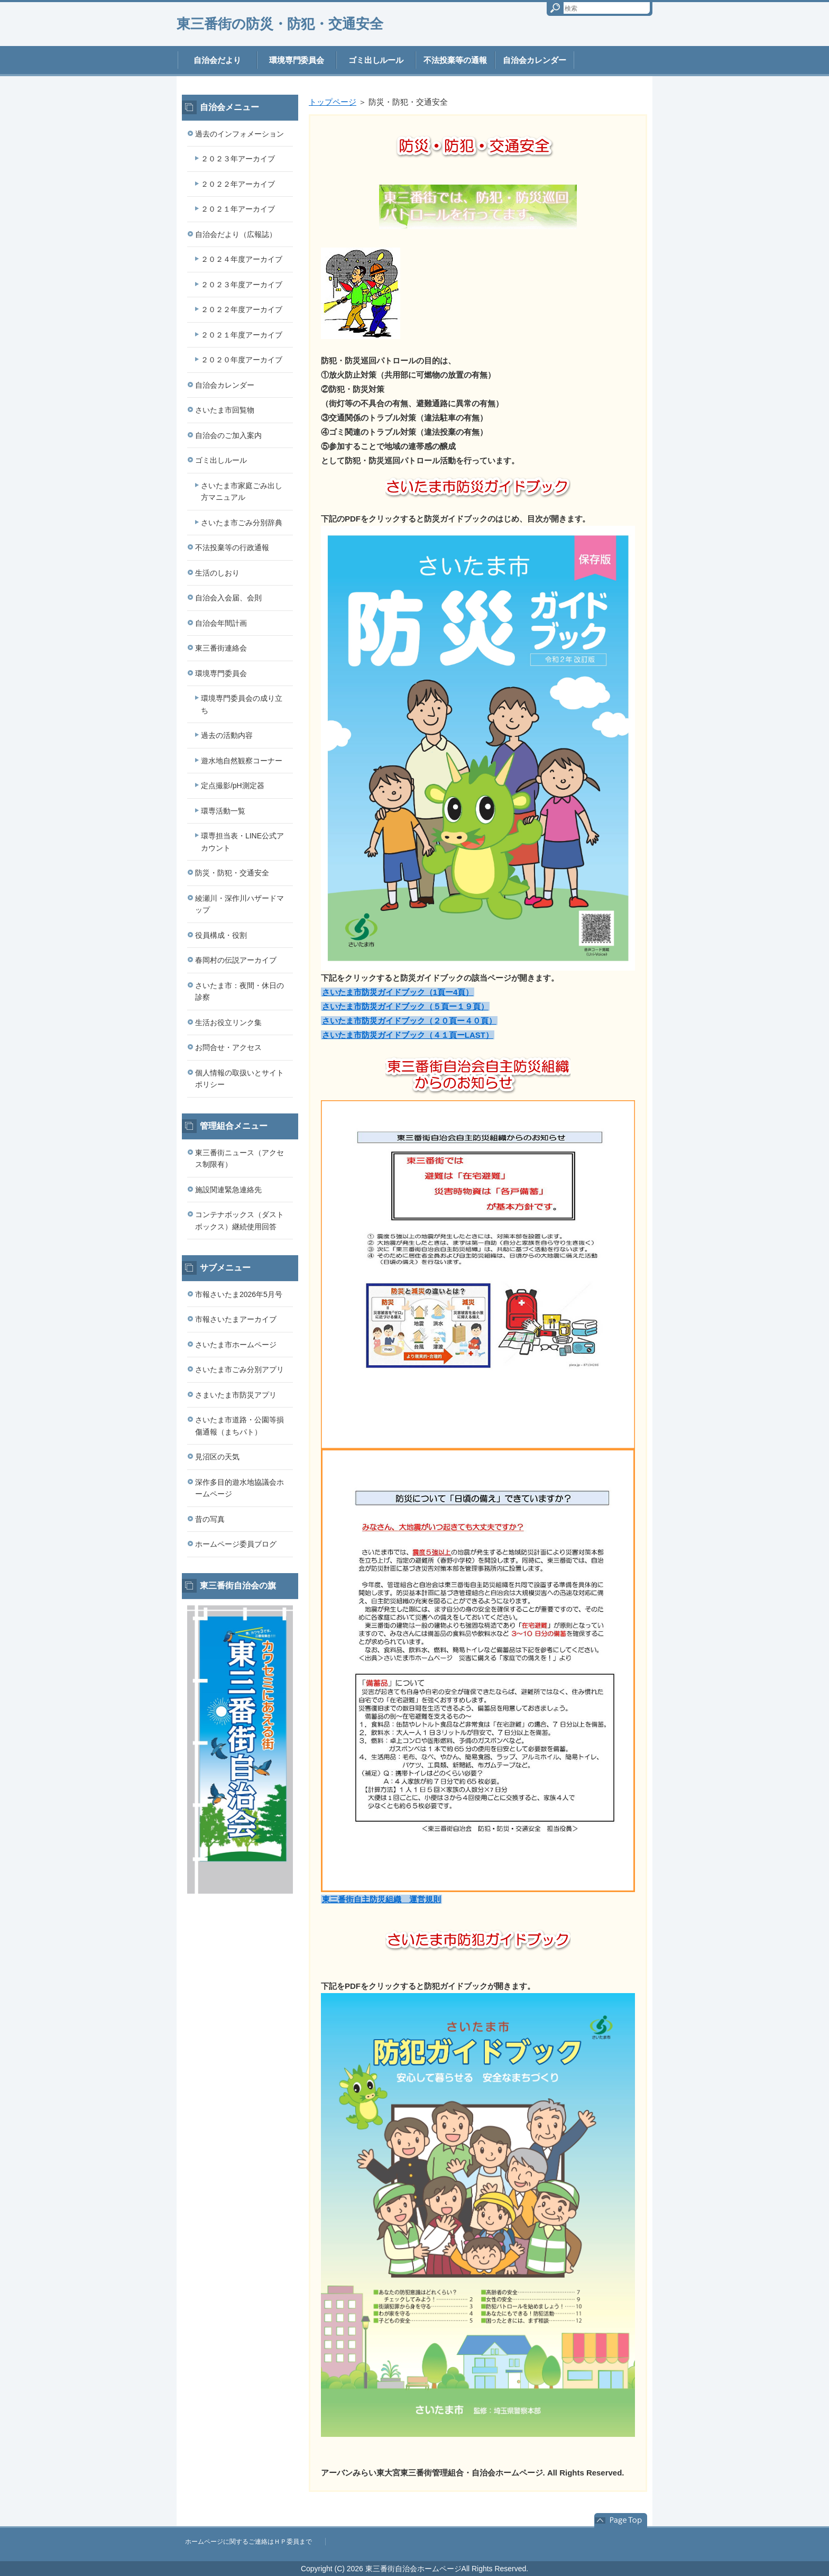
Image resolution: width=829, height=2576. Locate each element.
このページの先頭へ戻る (620, 2520)
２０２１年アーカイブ (238, 209)
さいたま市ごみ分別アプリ (239, 1369)
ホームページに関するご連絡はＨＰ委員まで (248, 2541)
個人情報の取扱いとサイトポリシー (239, 1078)
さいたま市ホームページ (236, 1344)
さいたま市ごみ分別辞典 (241, 522)
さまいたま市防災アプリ (236, 1395)
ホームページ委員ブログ (236, 1544)
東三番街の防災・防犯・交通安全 (280, 24)
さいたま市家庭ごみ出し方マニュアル (241, 491)
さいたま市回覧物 (224, 410)
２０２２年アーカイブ (238, 184)
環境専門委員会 (297, 60)
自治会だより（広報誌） (236, 234)
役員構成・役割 (221, 935)
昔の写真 (210, 1519)
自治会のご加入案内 (228, 435)
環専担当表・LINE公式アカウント (242, 842)
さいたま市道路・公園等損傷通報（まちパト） (239, 1425)
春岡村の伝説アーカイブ (236, 960)
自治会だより (217, 60)
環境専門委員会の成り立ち (241, 704)
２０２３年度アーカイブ (241, 284)
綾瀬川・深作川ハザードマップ (239, 904)
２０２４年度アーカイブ (241, 259)
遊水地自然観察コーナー (241, 760)
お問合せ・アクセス (228, 1047)
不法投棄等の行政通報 (232, 547)
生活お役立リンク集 (228, 1022)
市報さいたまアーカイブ (236, 1319)
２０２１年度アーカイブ (241, 335)
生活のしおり (217, 573)
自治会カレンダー (534, 60)
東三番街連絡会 (221, 648)
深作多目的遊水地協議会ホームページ (239, 1488)
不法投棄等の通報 (455, 60)
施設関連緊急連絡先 (228, 1189)
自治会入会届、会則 (228, 597)
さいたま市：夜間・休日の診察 (239, 991)
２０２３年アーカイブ (238, 158)
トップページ (332, 101)
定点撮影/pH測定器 (232, 785)
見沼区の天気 (217, 1457)
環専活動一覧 (223, 811)
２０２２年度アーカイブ (241, 309)
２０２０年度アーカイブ (241, 359)
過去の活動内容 (227, 735)
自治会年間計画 (221, 623)
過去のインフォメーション (239, 134)
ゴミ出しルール (376, 60)
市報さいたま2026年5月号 (238, 1294)
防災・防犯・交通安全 (232, 873)
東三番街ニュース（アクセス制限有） (239, 1158)
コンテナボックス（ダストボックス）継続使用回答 (239, 1220)
